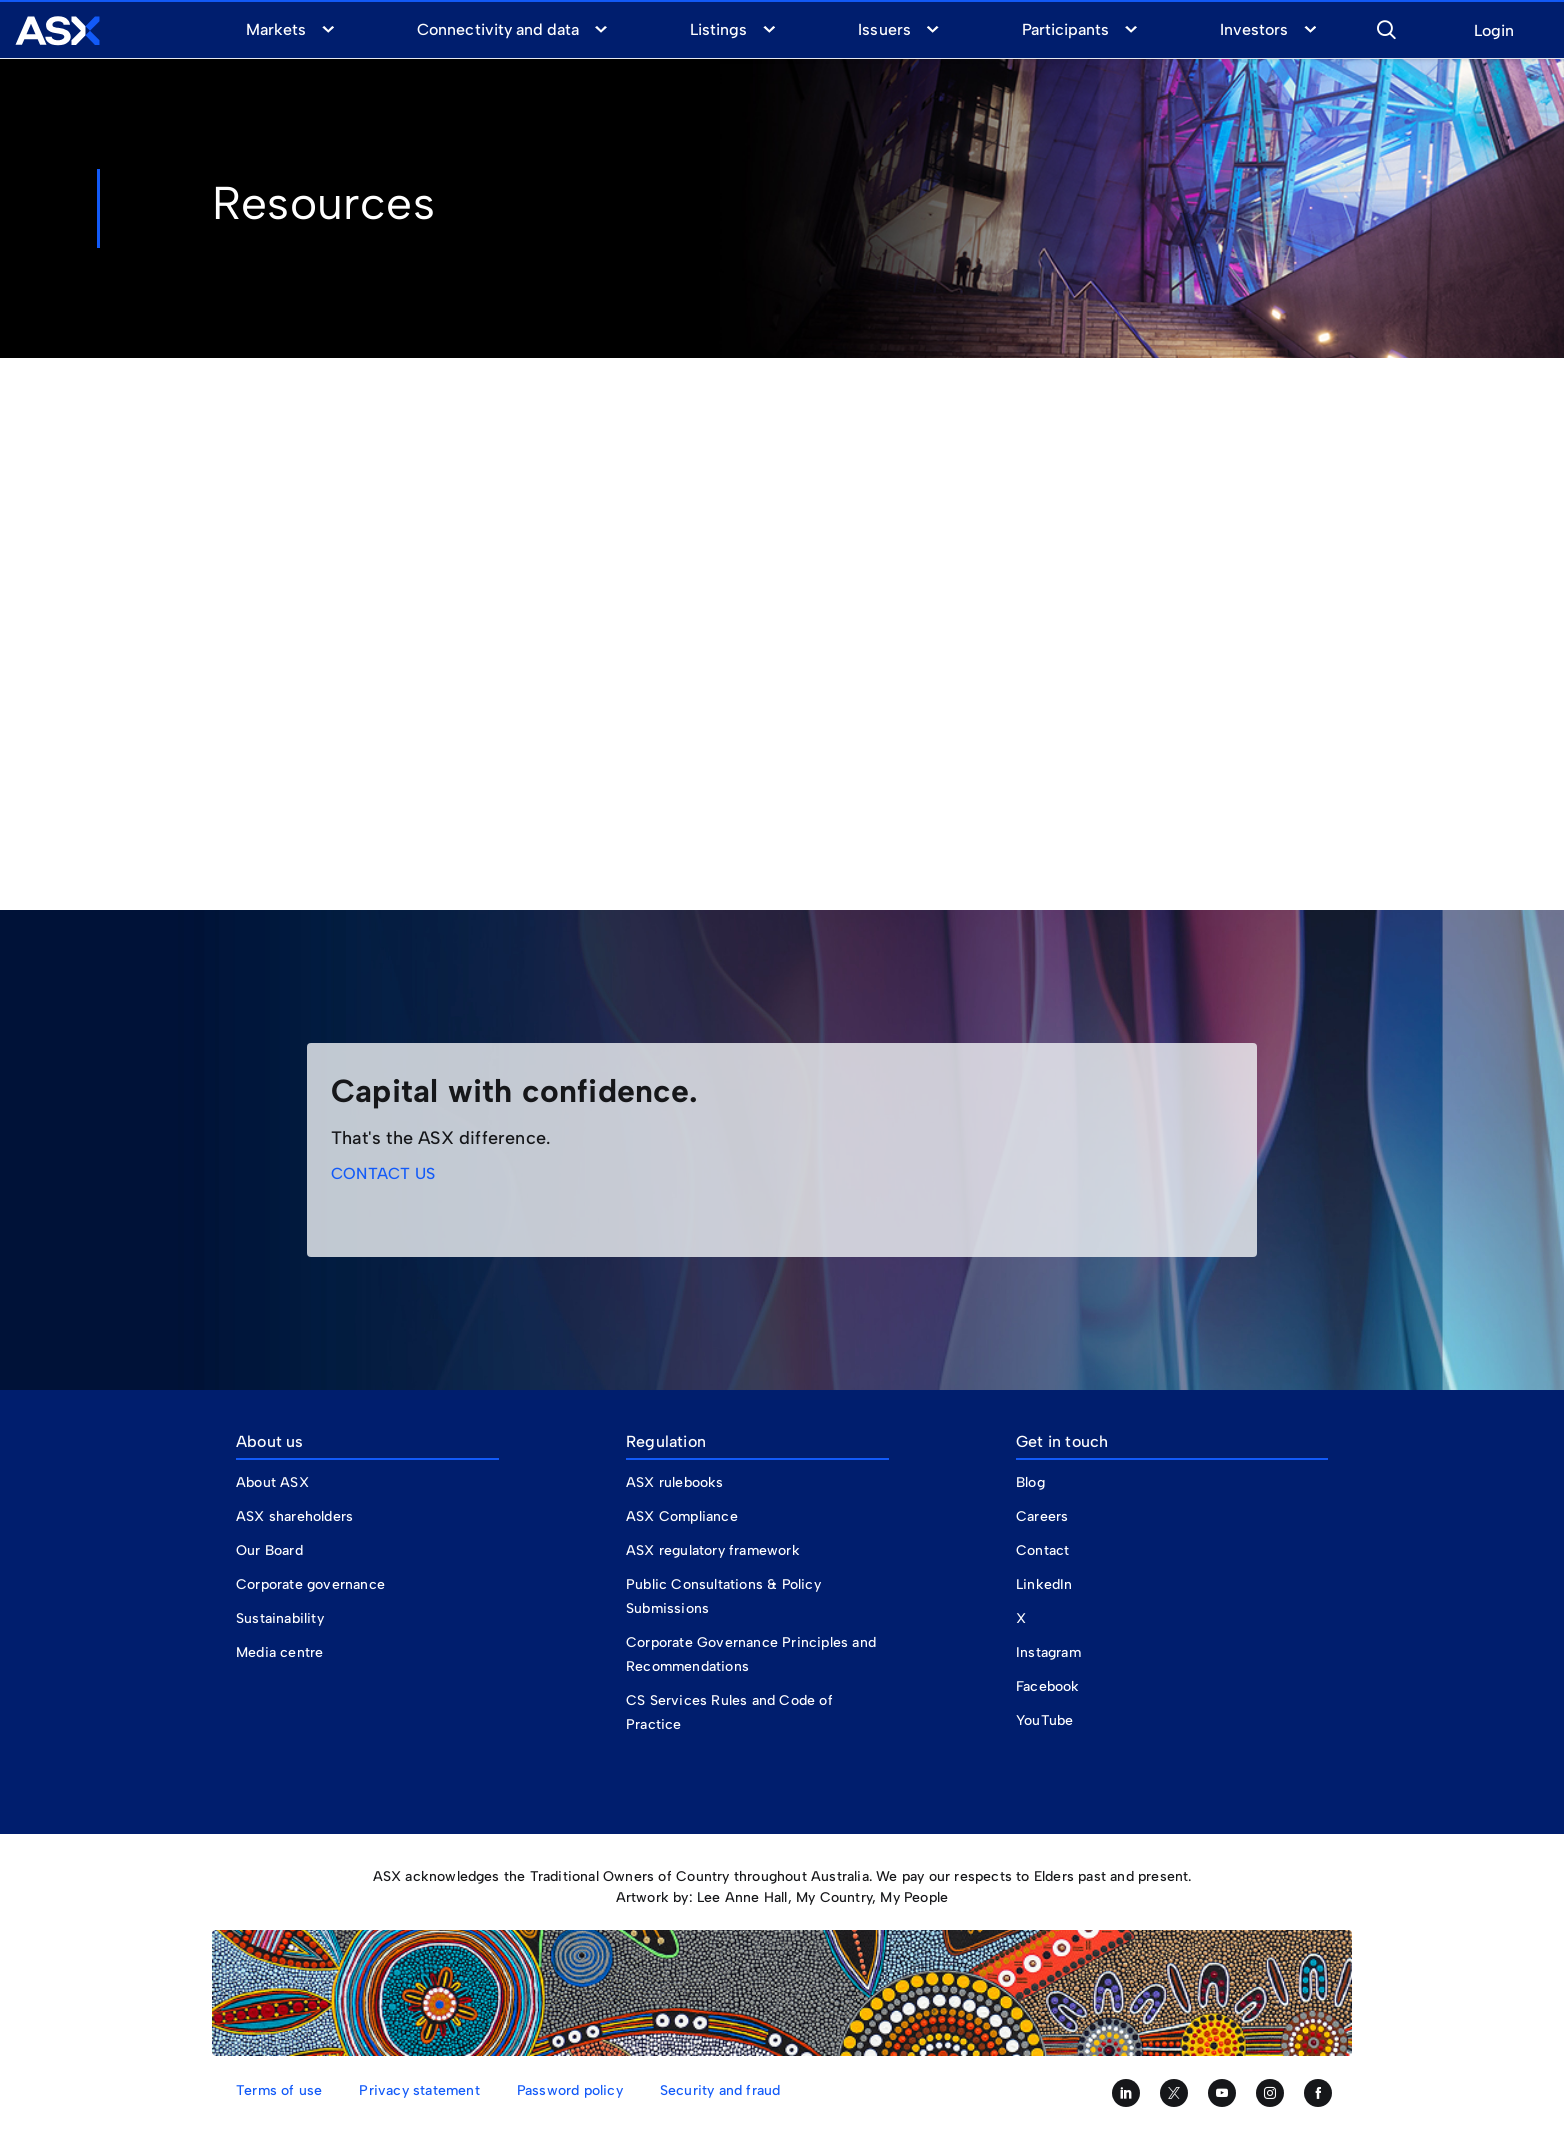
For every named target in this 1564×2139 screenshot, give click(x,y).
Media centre (279, 1652)
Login (1494, 31)
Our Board (269, 1550)
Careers (1042, 1516)
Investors (1254, 29)
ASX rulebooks (675, 1482)
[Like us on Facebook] (1318, 2093)
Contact (1042, 1550)
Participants (1065, 29)
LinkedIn (1044, 1584)
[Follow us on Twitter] (1174, 2093)
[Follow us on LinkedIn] (1126, 2093)
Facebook (1048, 1686)
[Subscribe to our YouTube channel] (1222, 2093)
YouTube (1044, 1720)
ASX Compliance (682, 1516)
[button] (1386, 27)
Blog (1030, 1482)
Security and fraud (720, 2090)
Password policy (570, 2090)
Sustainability (280, 1618)
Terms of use (279, 2090)
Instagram (1048, 1652)
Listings (718, 29)
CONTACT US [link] (383, 1173)
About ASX (272, 1482)
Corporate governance (310, 1584)
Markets (276, 29)
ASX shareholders (296, 1516)
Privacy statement (419, 2090)
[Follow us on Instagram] (1270, 2093)
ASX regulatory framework (713, 1550)
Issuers (884, 29)
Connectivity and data (498, 29)
